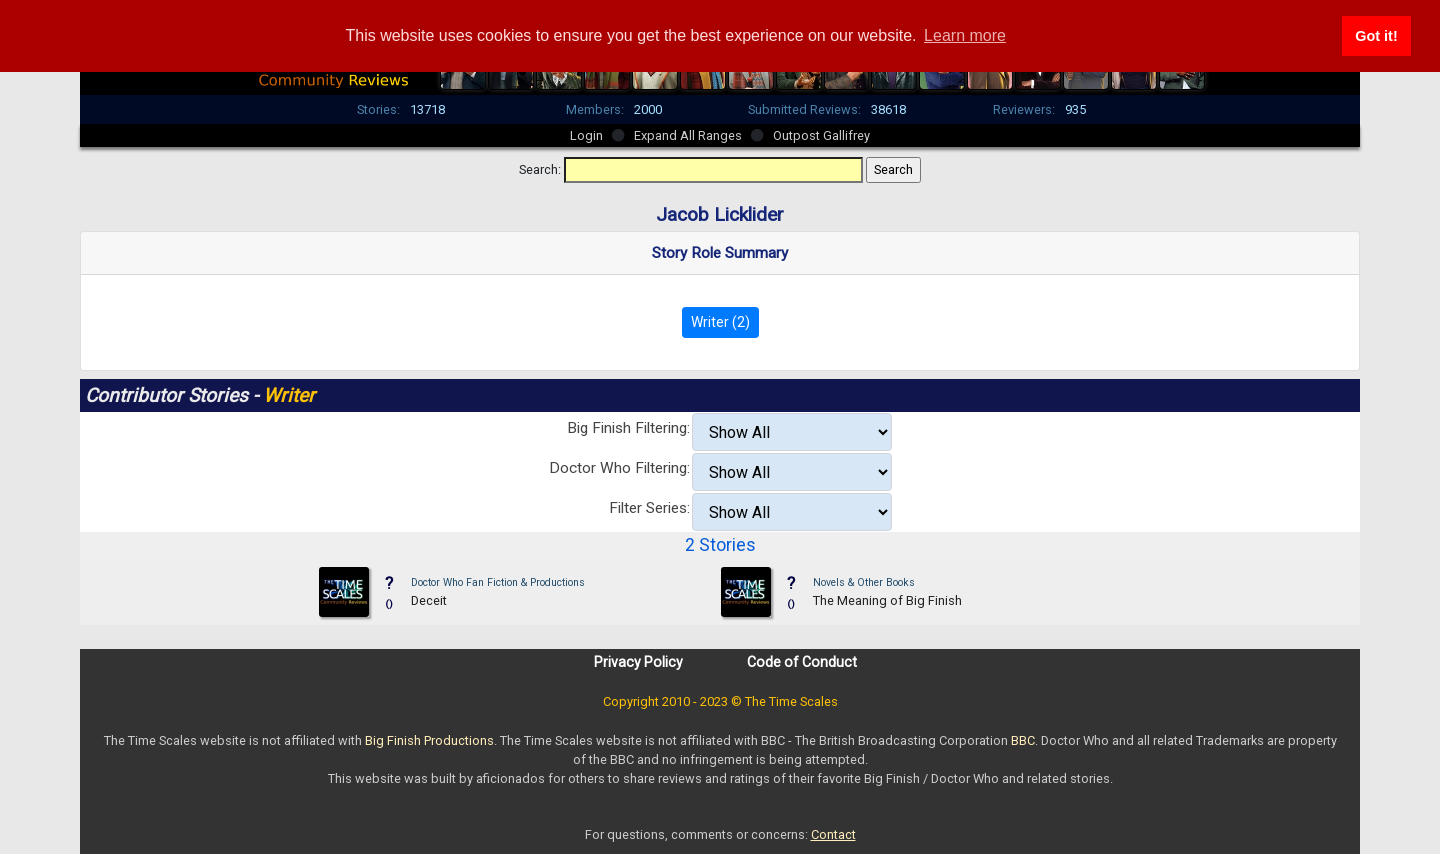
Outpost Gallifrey (821, 135)
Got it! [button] (1376, 36)
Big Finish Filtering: (628, 428)
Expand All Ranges (688, 135)
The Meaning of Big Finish (887, 600)
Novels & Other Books (864, 582)
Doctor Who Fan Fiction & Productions (498, 582)
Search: (540, 169)
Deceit (429, 600)
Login (586, 135)
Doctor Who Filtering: (619, 468)
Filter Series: (649, 508)
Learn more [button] (965, 35)
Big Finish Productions (429, 740)
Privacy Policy (638, 662)
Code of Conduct (802, 662)
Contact (833, 834)
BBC (1023, 740)
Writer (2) (720, 322)
